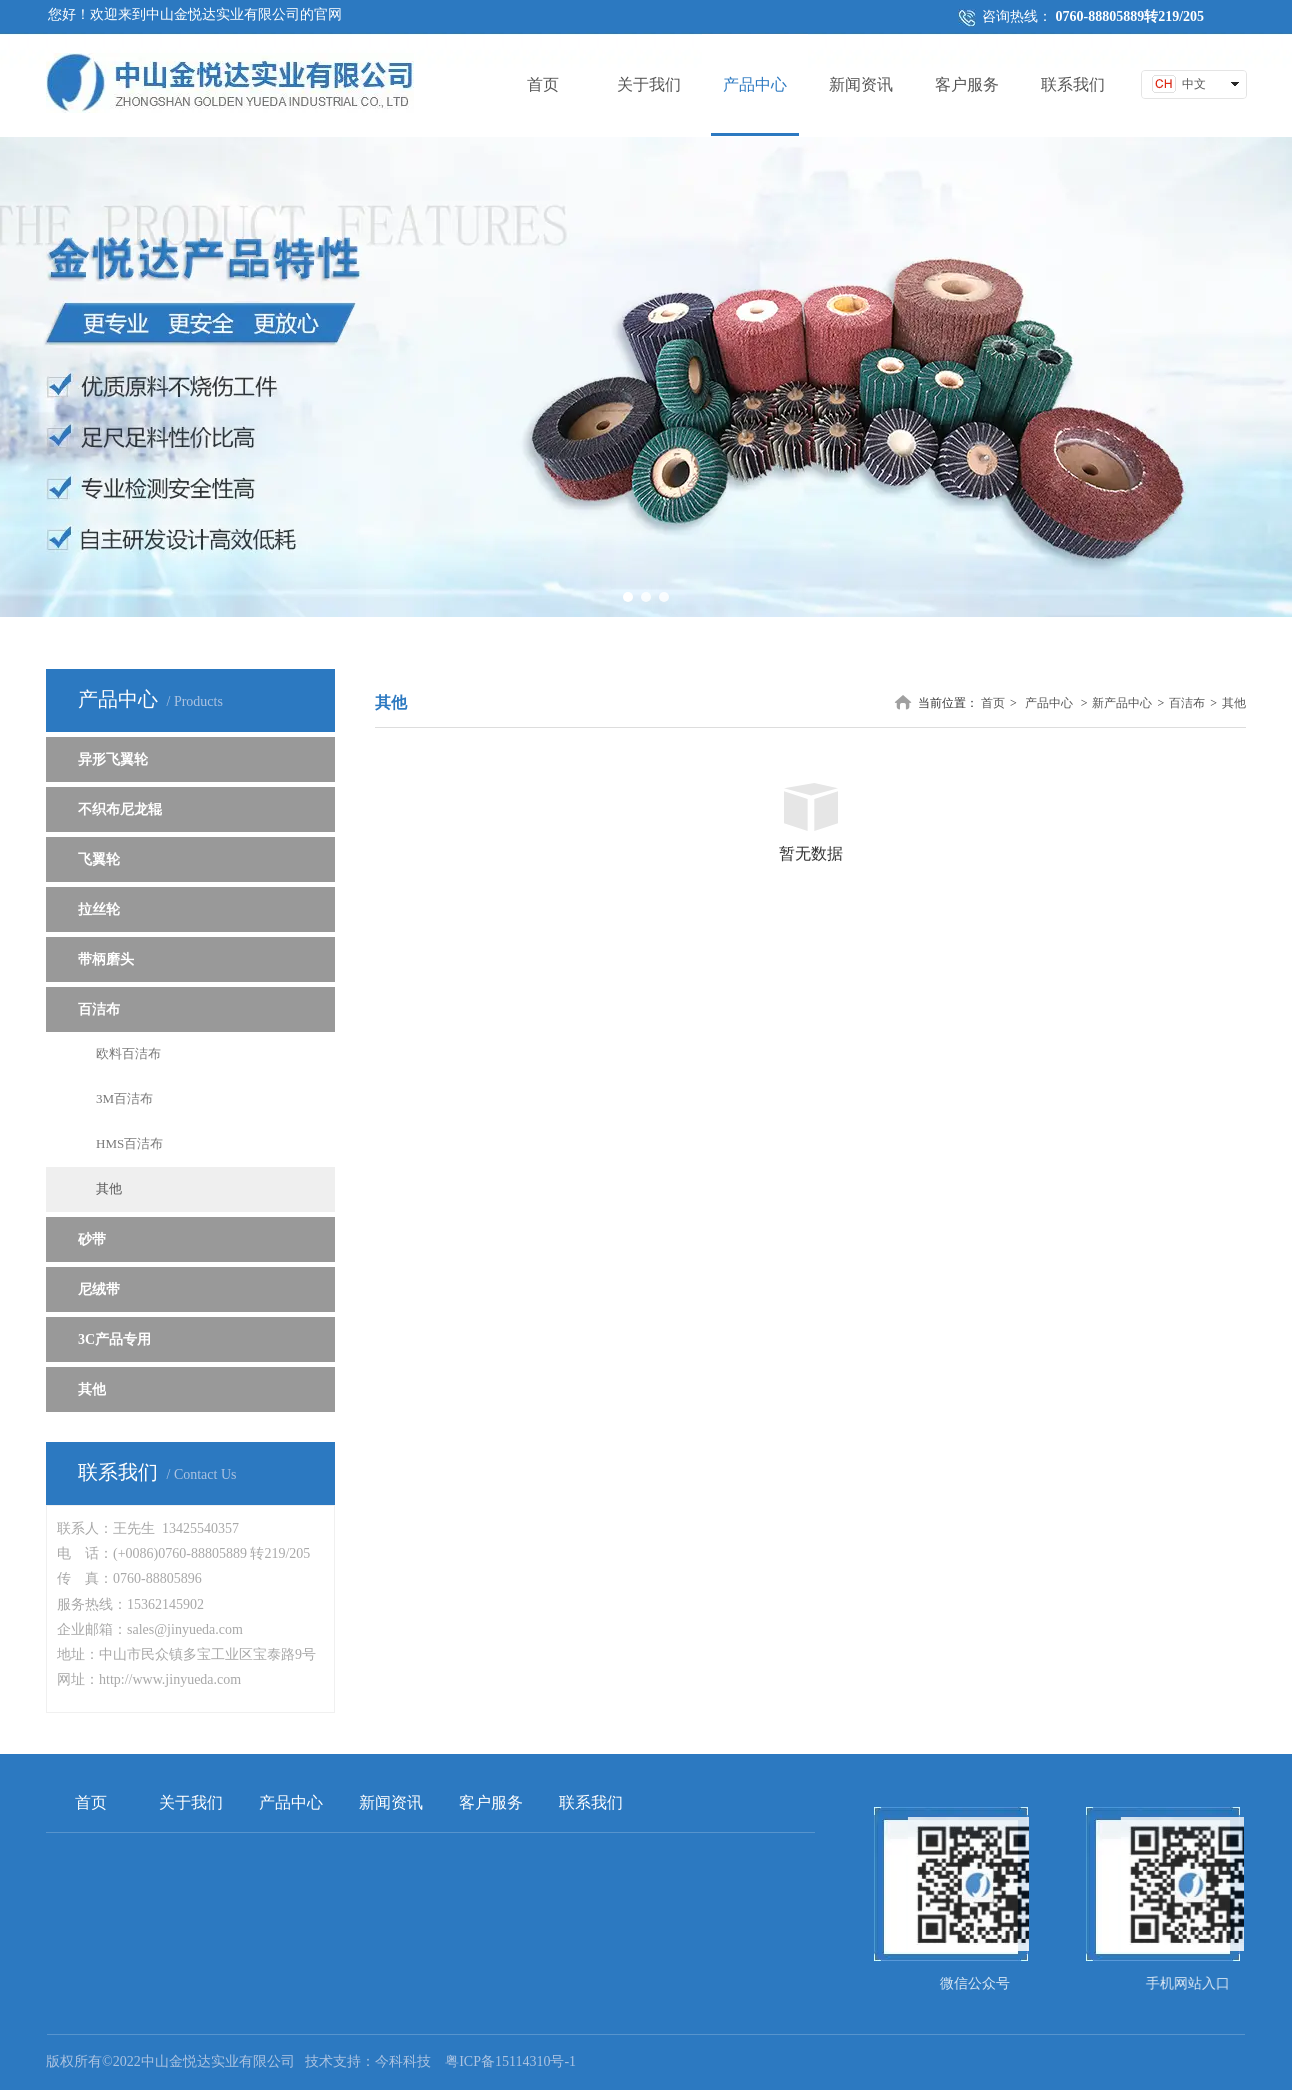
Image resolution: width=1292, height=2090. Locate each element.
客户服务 (491, 1802)
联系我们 (591, 1802)
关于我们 (191, 1802)
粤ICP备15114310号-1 (510, 2061)
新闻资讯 (391, 1802)
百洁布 (1187, 703)
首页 (993, 703)
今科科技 (403, 2061)
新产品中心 (1122, 703)
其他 (1234, 703)
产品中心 (1049, 703)
